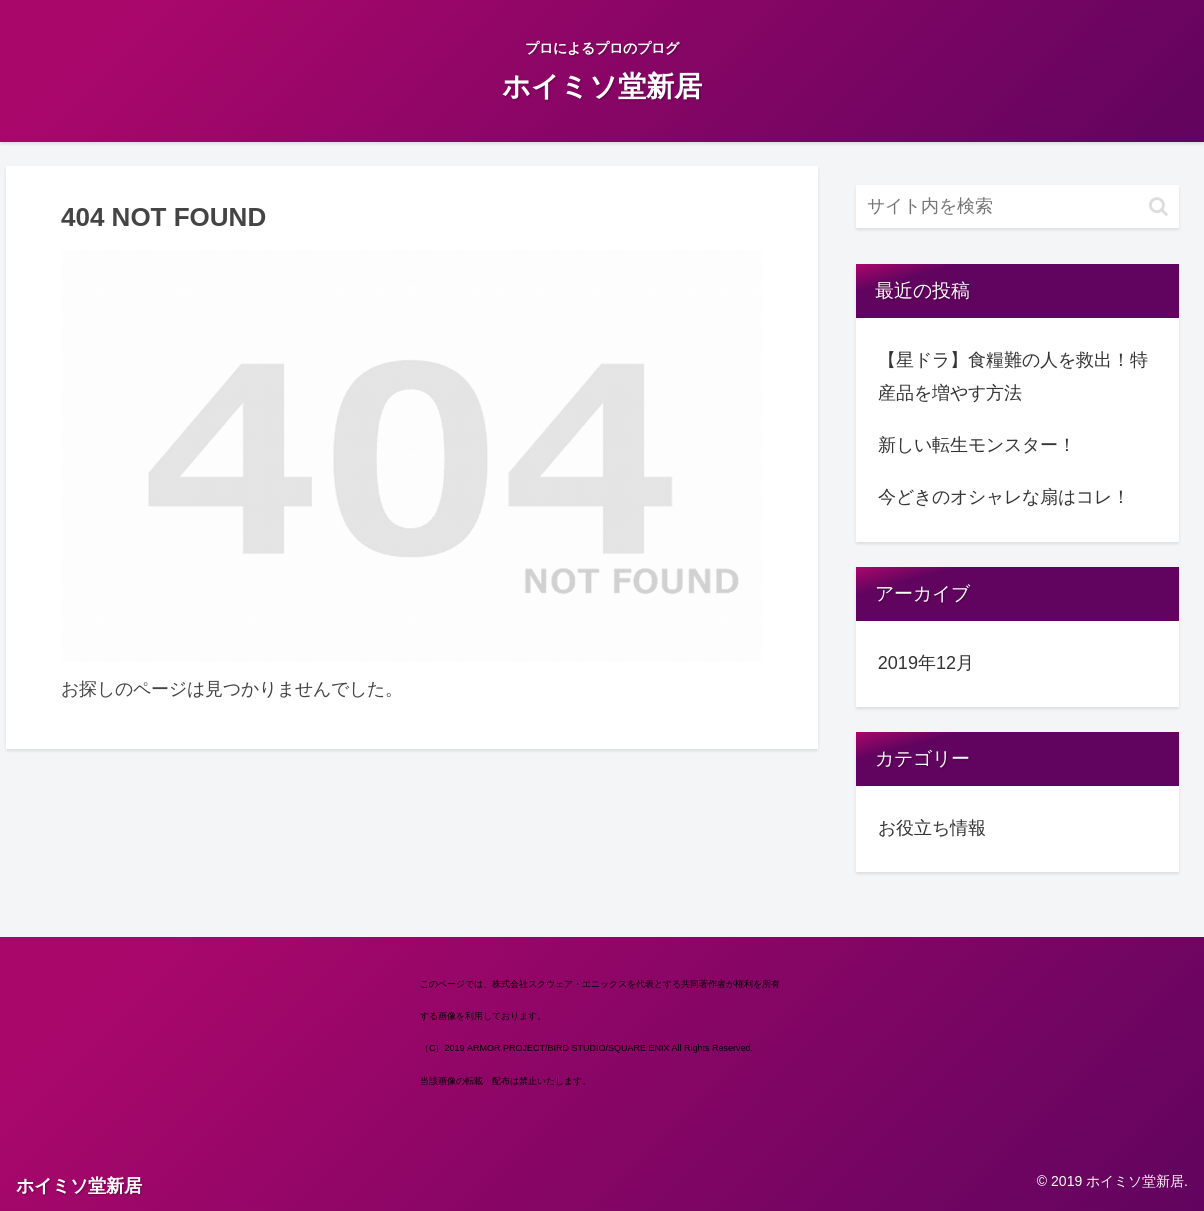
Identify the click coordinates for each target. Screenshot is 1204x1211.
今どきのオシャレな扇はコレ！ (1004, 497)
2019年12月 (926, 663)
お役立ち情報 (932, 828)
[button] (1158, 206)
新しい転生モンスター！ (977, 445)
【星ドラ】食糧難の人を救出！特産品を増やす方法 (1013, 376)
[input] (1017, 206)
